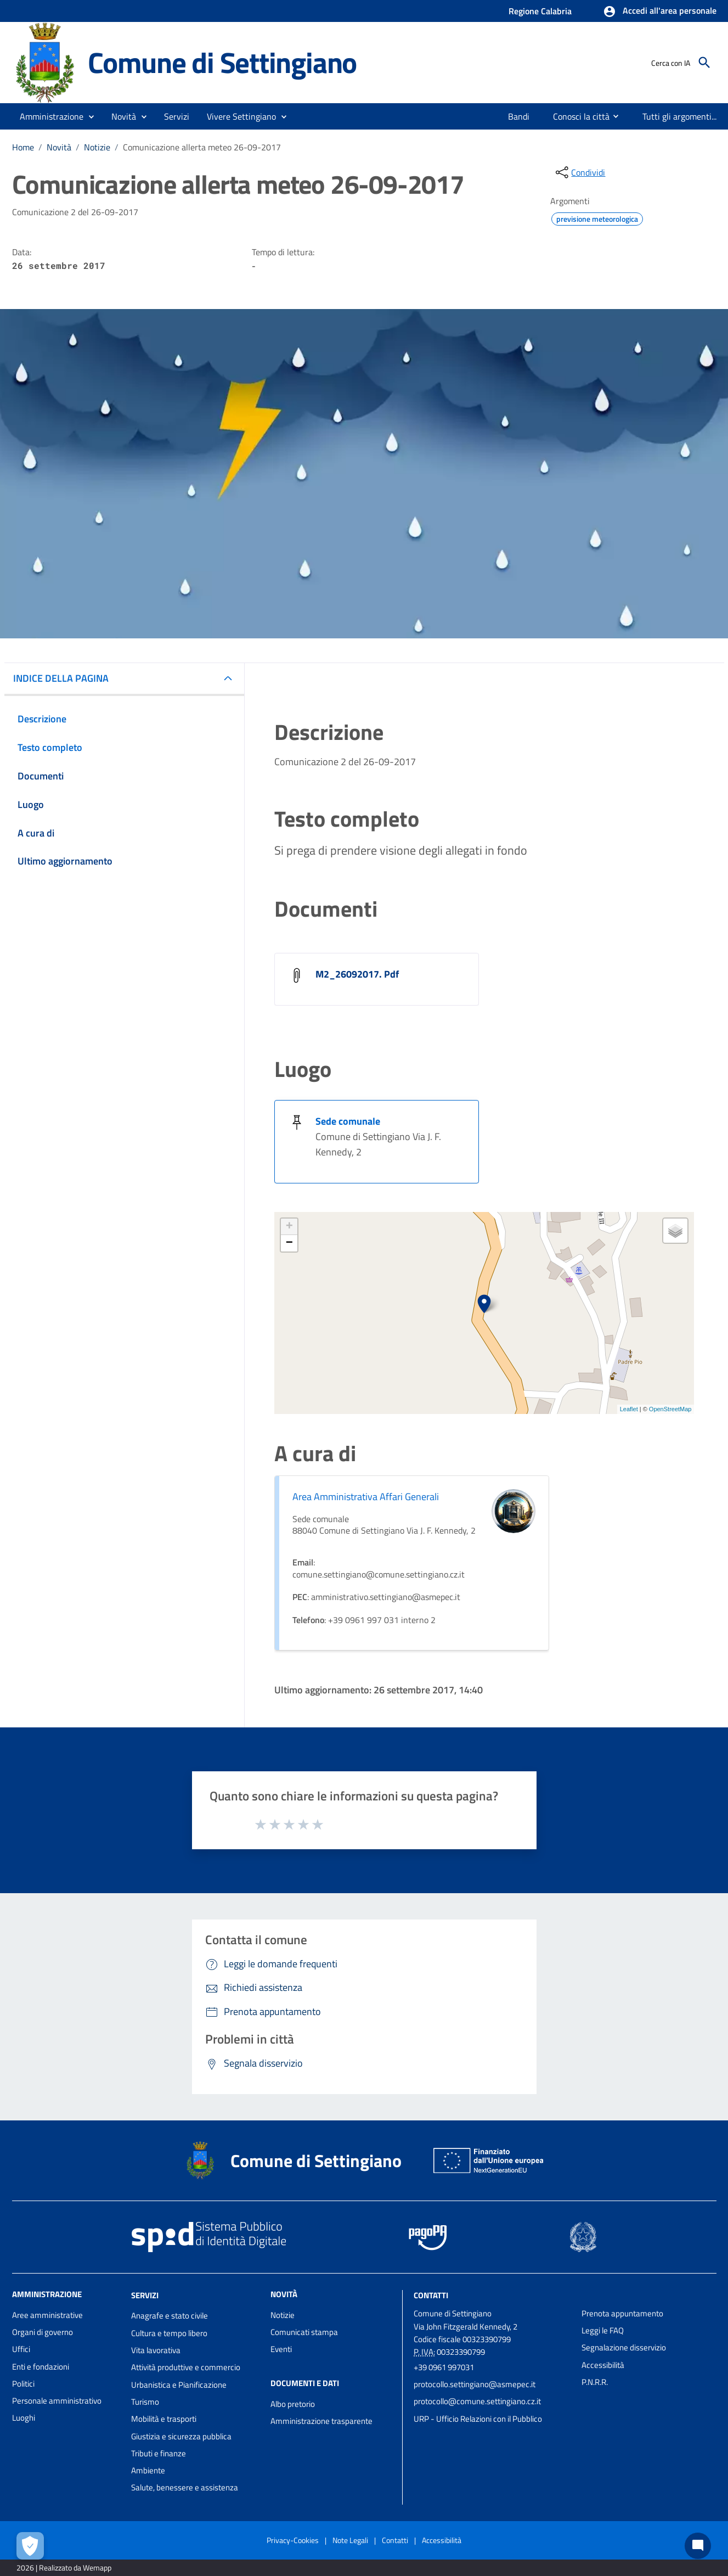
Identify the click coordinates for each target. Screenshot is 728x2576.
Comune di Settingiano (222, 62)
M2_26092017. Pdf (357, 974)
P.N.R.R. (595, 2382)
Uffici (21, 2349)
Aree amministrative (47, 2315)
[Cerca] (704, 62)
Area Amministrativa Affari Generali (365, 1496)
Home (23, 147)
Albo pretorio (292, 2404)
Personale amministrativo (56, 2400)
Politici (23, 2383)
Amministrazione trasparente (321, 2421)
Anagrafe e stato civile (169, 2315)
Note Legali (350, 2540)
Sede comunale (347, 1121)
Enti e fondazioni (40, 2366)
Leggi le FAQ (603, 2330)
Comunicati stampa (304, 2332)
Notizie (97, 147)
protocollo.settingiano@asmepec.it (474, 2384)
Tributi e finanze (158, 2453)
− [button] (289, 1243)
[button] (659, 11)
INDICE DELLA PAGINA (61, 678)
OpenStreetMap (670, 1409)
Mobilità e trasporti (163, 2418)
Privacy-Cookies (293, 2540)
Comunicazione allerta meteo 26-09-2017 (202, 147)
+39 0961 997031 (444, 2367)
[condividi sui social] (579, 172)
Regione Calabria (540, 11)
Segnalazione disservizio (624, 2347)
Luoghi (23, 2417)
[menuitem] (514, 116)
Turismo (145, 2401)
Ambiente (148, 2470)
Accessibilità (603, 2365)
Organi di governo (42, 2332)
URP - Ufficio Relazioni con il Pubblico (478, 2418)
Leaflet (629, 1409)
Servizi (145, 2294)
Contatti (431, 2294)
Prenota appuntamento (622, 2313)
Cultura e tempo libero (169, 2333)
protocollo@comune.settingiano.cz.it (477, 2401)
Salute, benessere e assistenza (184, 2487)
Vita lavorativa (155, 2350)
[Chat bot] (698, 2546)
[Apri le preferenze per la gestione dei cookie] (30, 2546)
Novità (59, 147)
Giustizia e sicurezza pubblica (181, 2436)
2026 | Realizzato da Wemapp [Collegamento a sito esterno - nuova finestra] (63, 2567)
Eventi (281, 2349)
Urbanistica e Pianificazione (179, 2384)
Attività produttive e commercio (185, 2367)
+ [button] (289, 1227)
